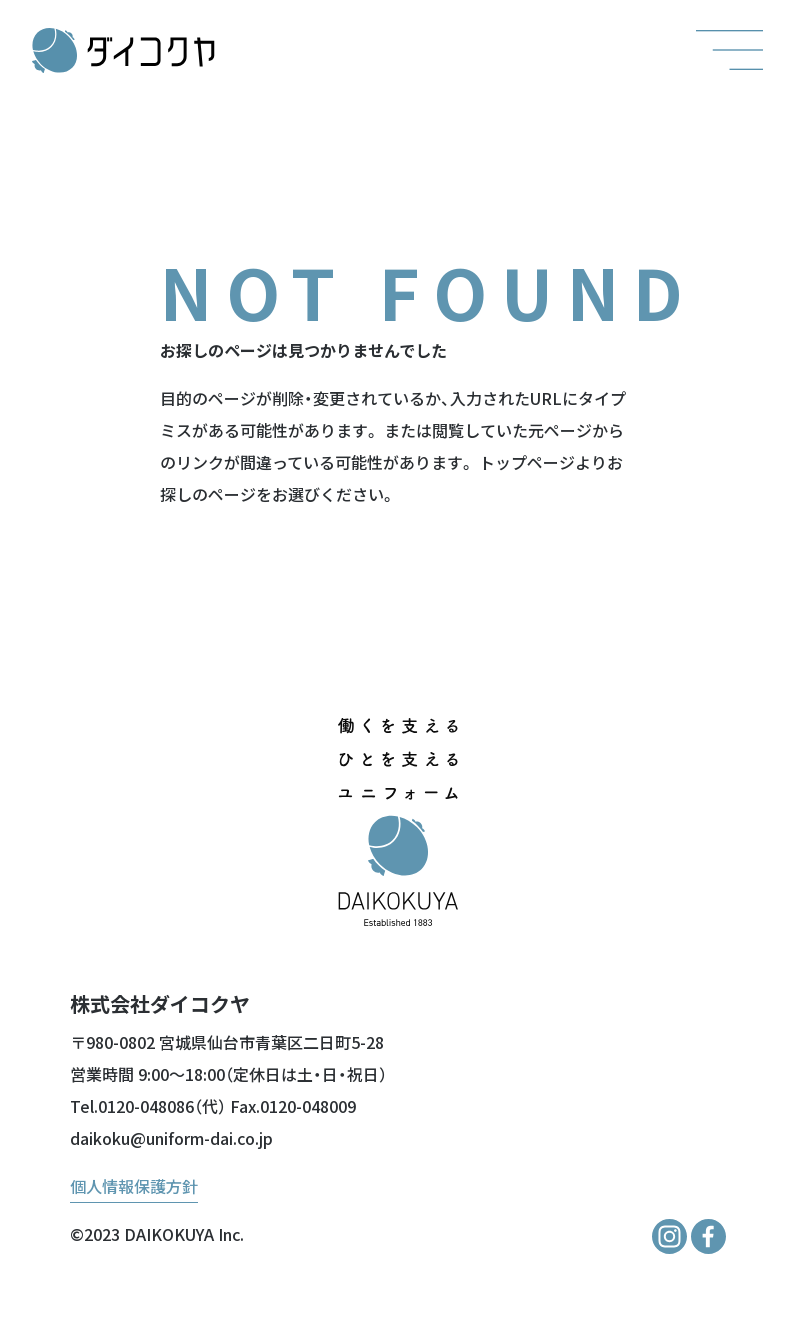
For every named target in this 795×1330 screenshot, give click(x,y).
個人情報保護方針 (134, 1186)
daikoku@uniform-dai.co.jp (171, 1138)
